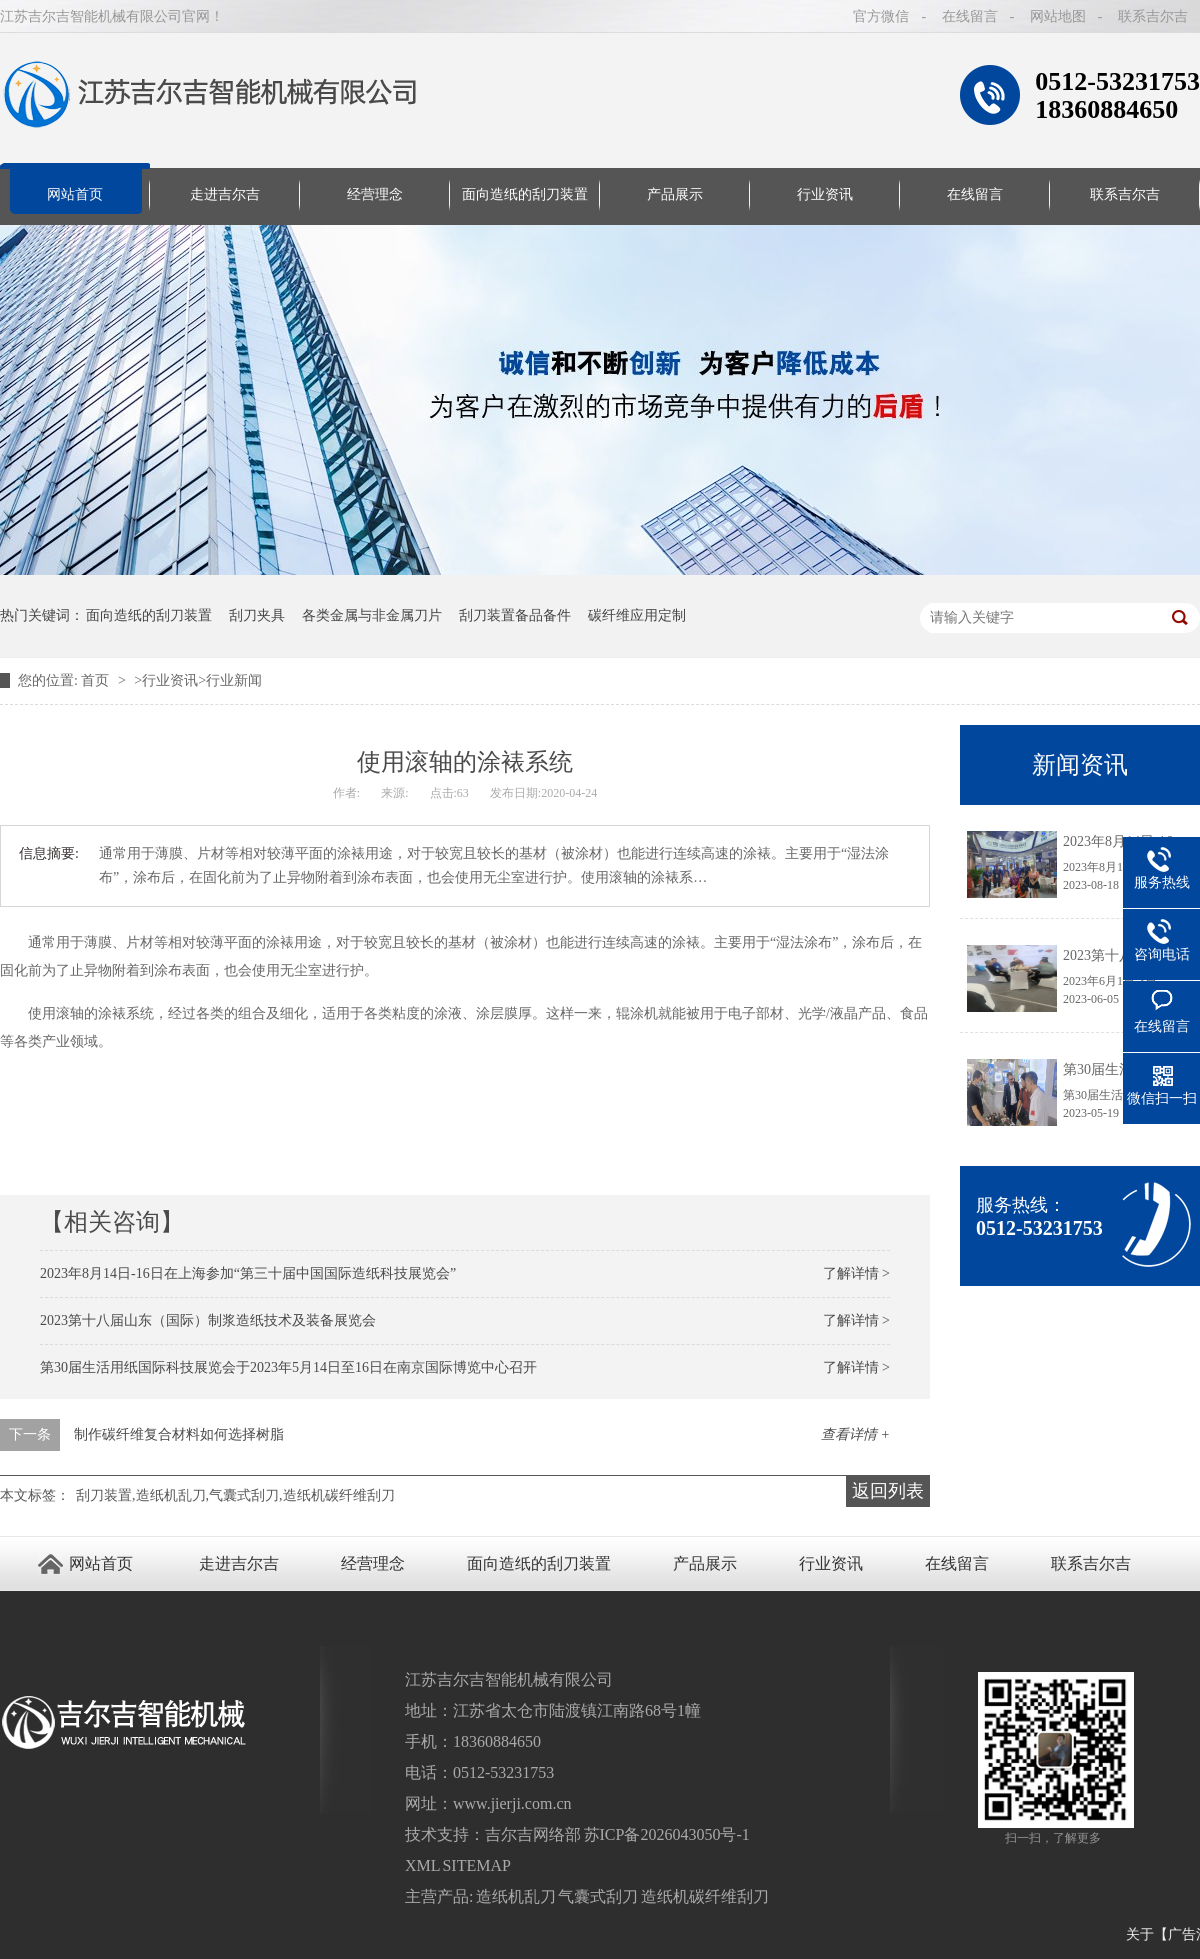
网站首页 (75, 194)
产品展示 (675, 194)
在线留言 (970, 16)
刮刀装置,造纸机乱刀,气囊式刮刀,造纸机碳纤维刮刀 (235, 1495)
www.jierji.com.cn (512, 1803)
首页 (97, 680)
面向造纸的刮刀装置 (525, 194)
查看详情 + (855, 1434)
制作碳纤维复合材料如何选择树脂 (179, 1434)
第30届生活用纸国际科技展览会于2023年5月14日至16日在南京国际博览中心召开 (288, 1367)
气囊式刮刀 (598, 1896)
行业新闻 (234, 680)
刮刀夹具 (257, 615)
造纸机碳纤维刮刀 (705, 1896)
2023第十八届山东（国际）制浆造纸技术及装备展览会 (208, 1320)
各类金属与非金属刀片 (372, 615)
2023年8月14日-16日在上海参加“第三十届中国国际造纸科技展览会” (248, 1273)
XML (422, 1865)
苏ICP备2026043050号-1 (667, 1834)
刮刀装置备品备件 (515, 615)
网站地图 (1058, 16)
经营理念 (375, 194)
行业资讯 (825, 194)
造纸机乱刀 (516, 1896)
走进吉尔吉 (225, 194)
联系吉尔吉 (1153, 16)
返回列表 (888, 1491)
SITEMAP (476, 1865)
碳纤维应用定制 (637, 615)
